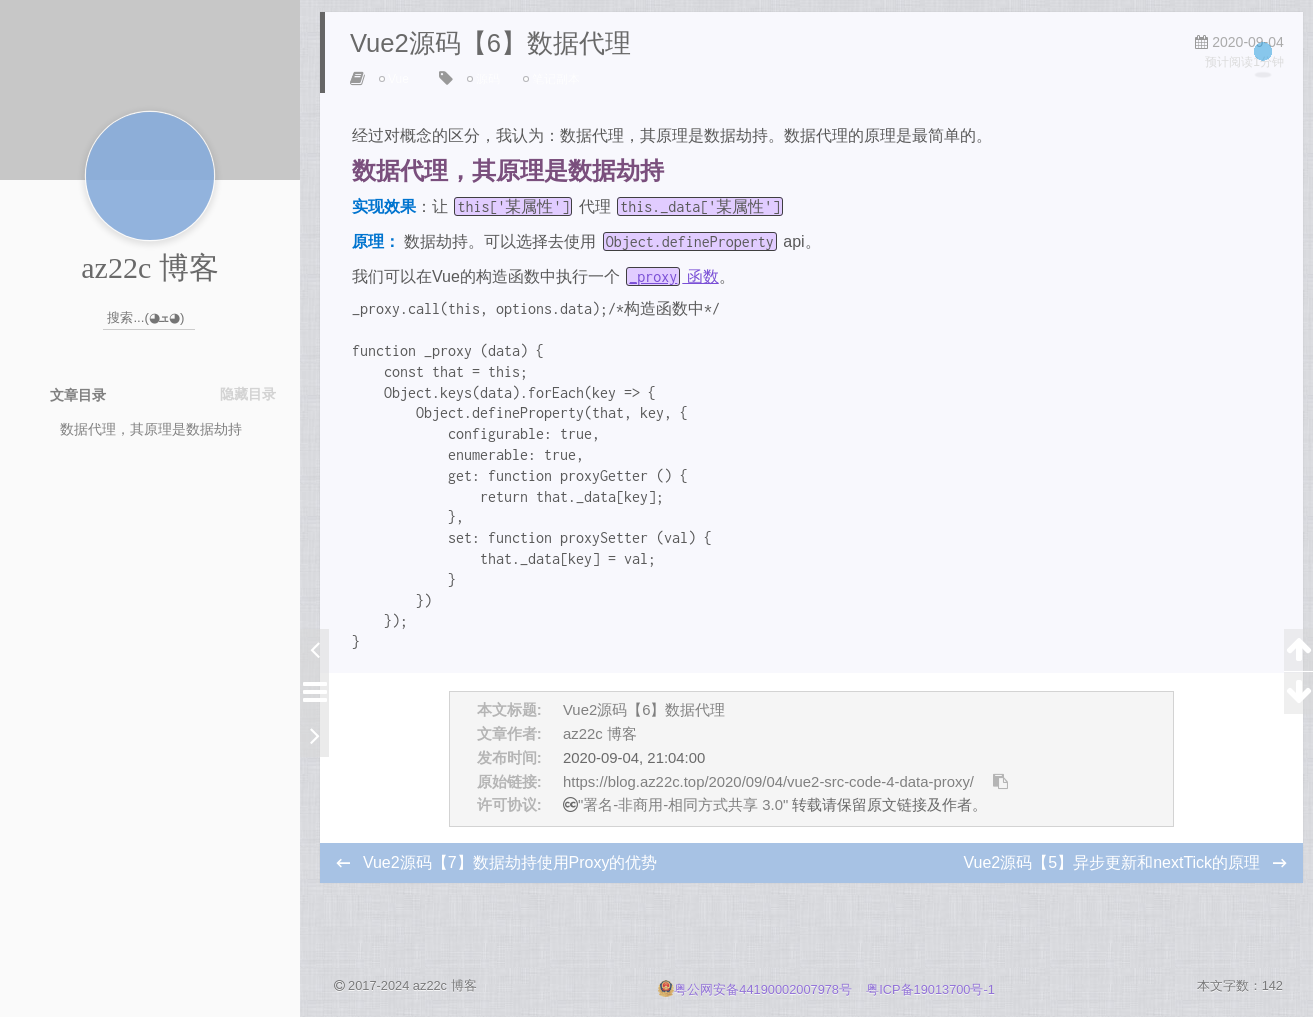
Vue (403, 97)
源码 (492, 97)
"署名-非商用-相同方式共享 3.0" (683, 824)
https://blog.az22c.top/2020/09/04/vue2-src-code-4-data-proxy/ (768, 800)
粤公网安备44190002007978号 (756, 989)
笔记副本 (560, 97)
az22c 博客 (600, 752)
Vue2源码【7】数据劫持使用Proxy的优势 (514, 880)
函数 (677, 294)
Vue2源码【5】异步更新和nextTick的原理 (1109, 880)
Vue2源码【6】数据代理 (644, 728)
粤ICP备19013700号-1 (930, 989)
